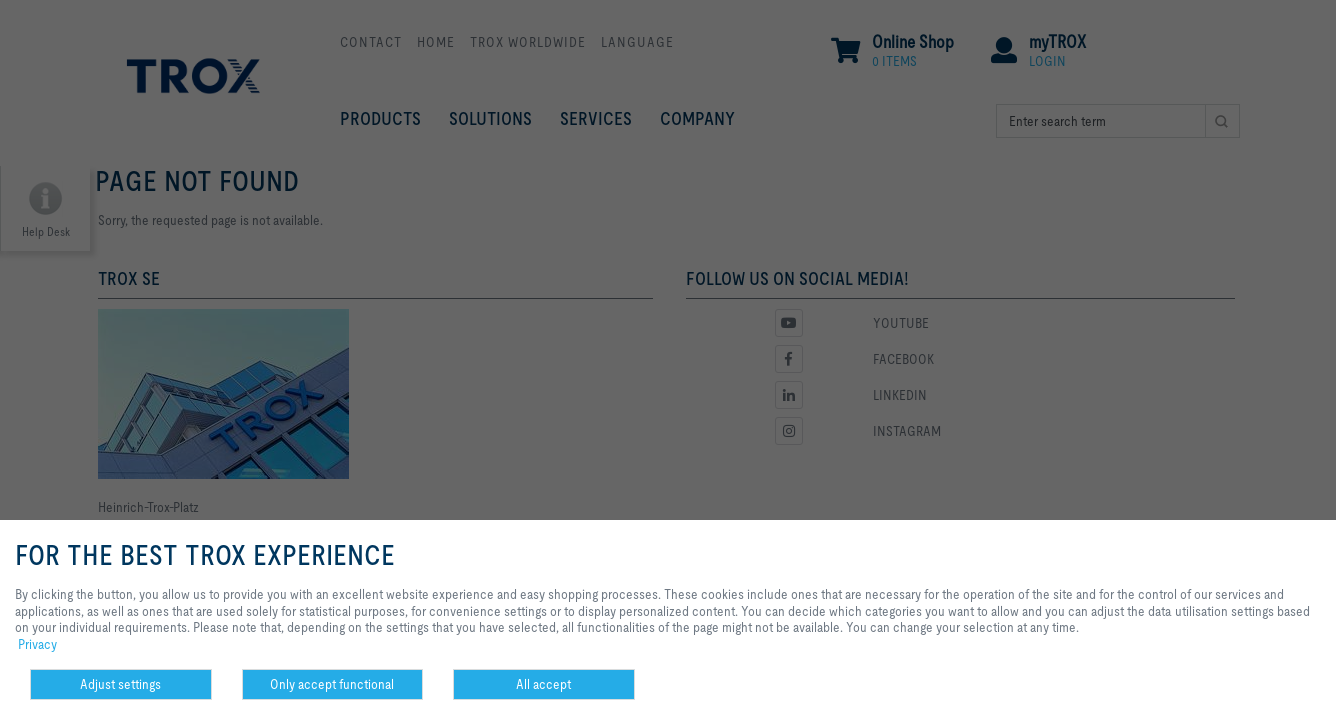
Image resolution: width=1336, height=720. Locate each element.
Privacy (37, 644)
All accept (543, 684)
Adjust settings (120, 684)
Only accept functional (332, 684)
